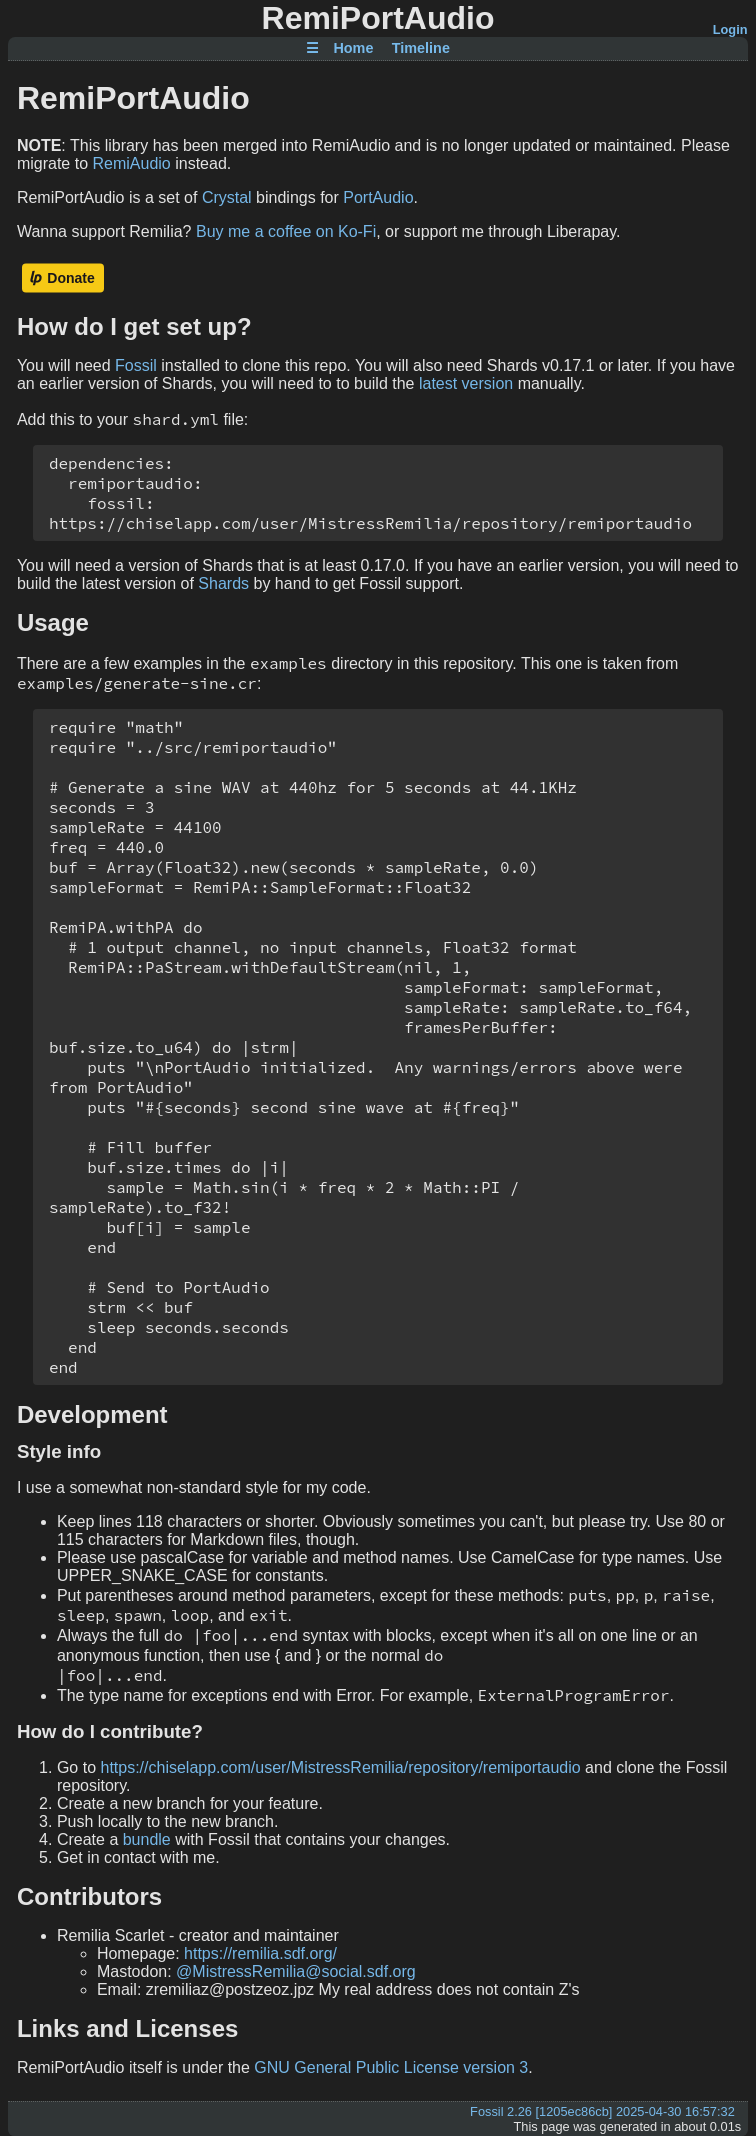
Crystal (227, 197)
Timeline (421, 49)
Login (730, 29)
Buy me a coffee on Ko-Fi (286, 231)
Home (353, 49)
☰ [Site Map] (312, 49)
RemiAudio (132, 163)
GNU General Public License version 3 (391, 2067)
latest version (466, 383)
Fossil (136, 365)
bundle (147, 1839)
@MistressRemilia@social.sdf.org (296, 1971)
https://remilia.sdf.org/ (260, 1953)
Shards (223, 583)
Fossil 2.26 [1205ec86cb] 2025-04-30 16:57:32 (602, 2111)
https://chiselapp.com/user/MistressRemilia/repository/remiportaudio (340, 1767)
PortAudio (378, 197)
